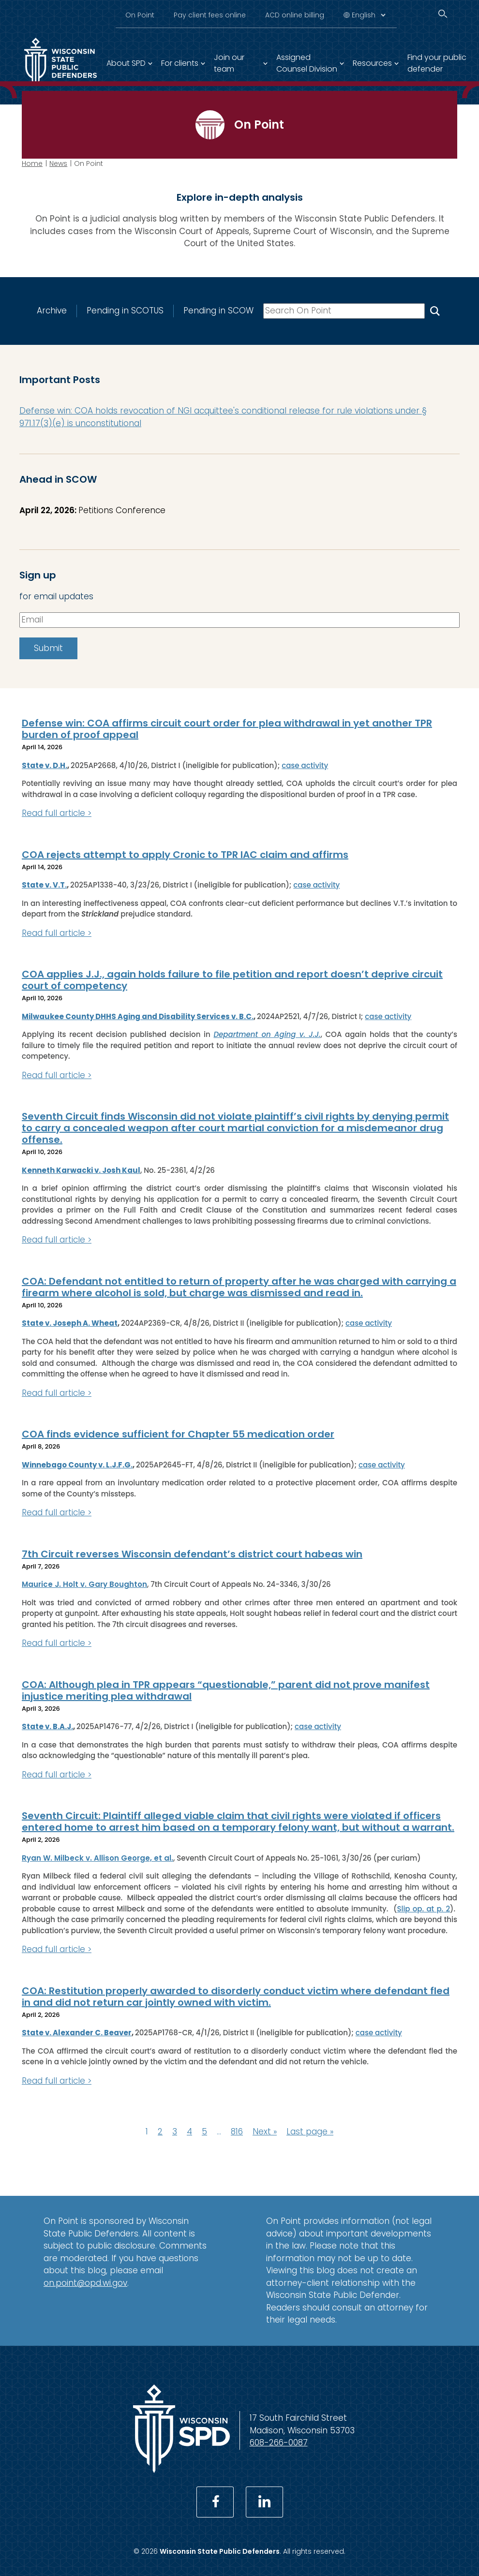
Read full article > (56, 813)
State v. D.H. (44, 765)
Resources (372, 63)
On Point (139, 15)
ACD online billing (294, 15)
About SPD (126, 63)
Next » (265, 2131)
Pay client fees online (210, 15)
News (58, 163)
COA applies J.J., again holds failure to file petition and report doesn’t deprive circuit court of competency (232, 979)
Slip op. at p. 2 (423, 1908)
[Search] (442, 14)
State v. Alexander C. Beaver (77, 2033)
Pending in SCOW (218, 310)
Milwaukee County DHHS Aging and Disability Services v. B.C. (138, 1016)
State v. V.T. (44, 885)
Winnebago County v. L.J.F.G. (77, 1464)
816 (237, 2131)
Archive (52, 310)
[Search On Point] (435, 311)
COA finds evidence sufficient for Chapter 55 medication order (178, 1434)
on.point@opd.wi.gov (85, 2283)
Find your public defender (436, 63)
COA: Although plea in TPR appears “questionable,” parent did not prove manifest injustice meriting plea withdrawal (226, 1690)
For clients (179, 63)
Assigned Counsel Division (306, 63)
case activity (305, 765)
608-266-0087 (279, 2442)
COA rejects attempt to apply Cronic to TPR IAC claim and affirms (185, 854)
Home (32, 163)
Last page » (309, 2131)
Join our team (229, 63)
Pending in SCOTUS (125, 310)
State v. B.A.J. (47, 1726)
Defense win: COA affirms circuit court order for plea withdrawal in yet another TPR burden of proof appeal (227, 728)
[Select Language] (368, 15)
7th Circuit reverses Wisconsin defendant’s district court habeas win (192, 1553)
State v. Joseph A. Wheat (70, 1323)
